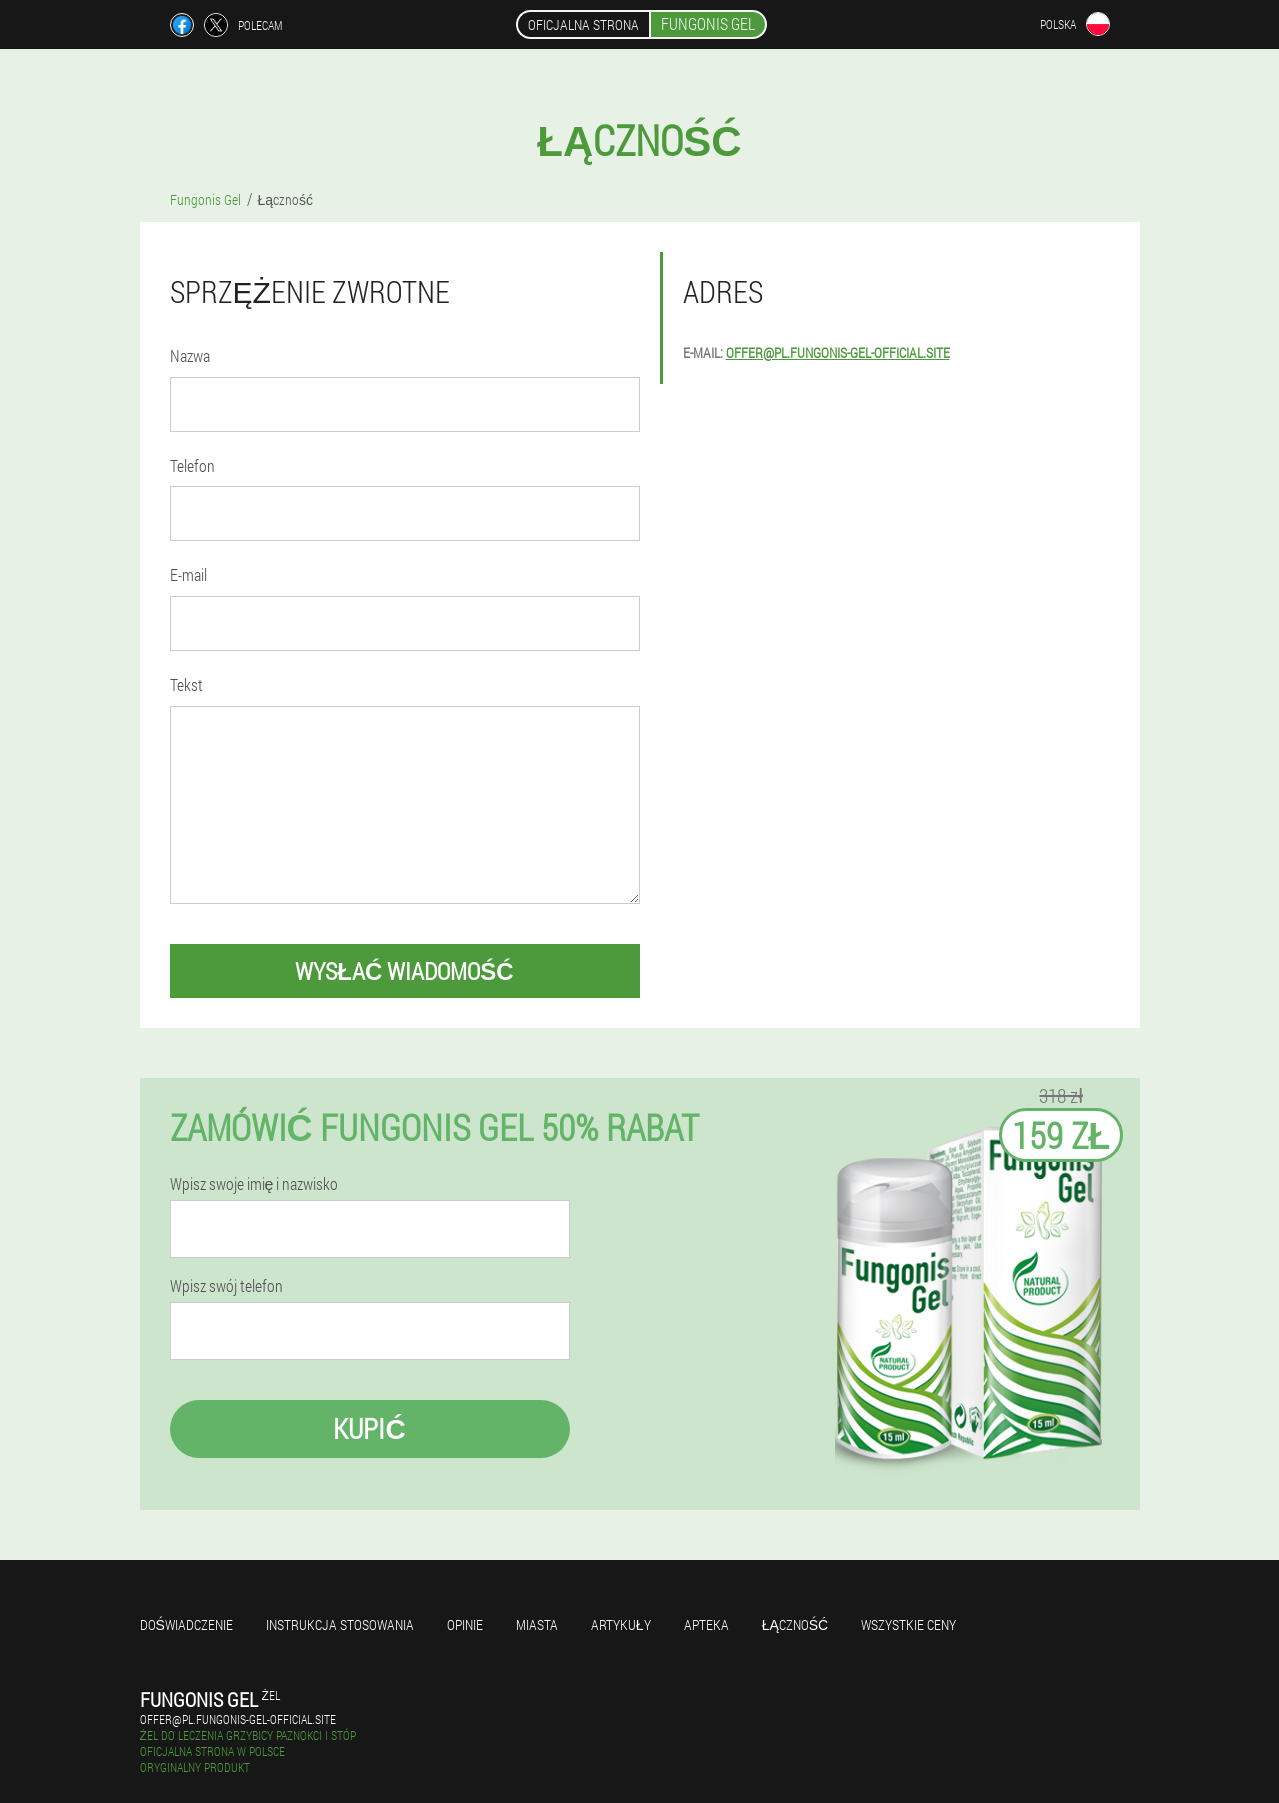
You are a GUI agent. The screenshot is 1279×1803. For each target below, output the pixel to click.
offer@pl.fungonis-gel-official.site (838, 352)
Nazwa (190, 355)
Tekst (186, 684)
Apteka (706, 1624)
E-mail (188, 574)
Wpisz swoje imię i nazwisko (254, 1184)
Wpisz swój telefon (226, 1286)
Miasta (537, 1624)
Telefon (192, 465)
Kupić (369, 1428)
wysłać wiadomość (404, 971)
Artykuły (621, 1624)
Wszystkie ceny (908, 1624)
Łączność (795, 1624)
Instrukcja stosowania (340, 1624)
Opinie (465, 1624)
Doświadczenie (186, 1624)
